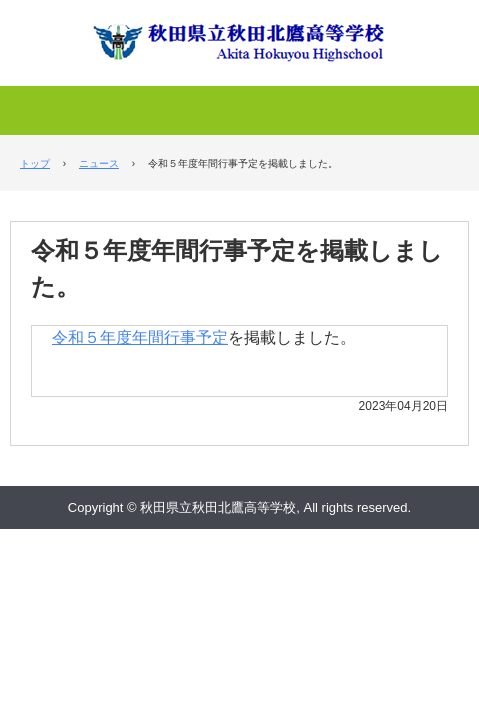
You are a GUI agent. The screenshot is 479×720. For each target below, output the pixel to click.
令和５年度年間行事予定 (140, 337)
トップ (35, 163)
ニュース (99, 163)
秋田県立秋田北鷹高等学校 (240, 32)
